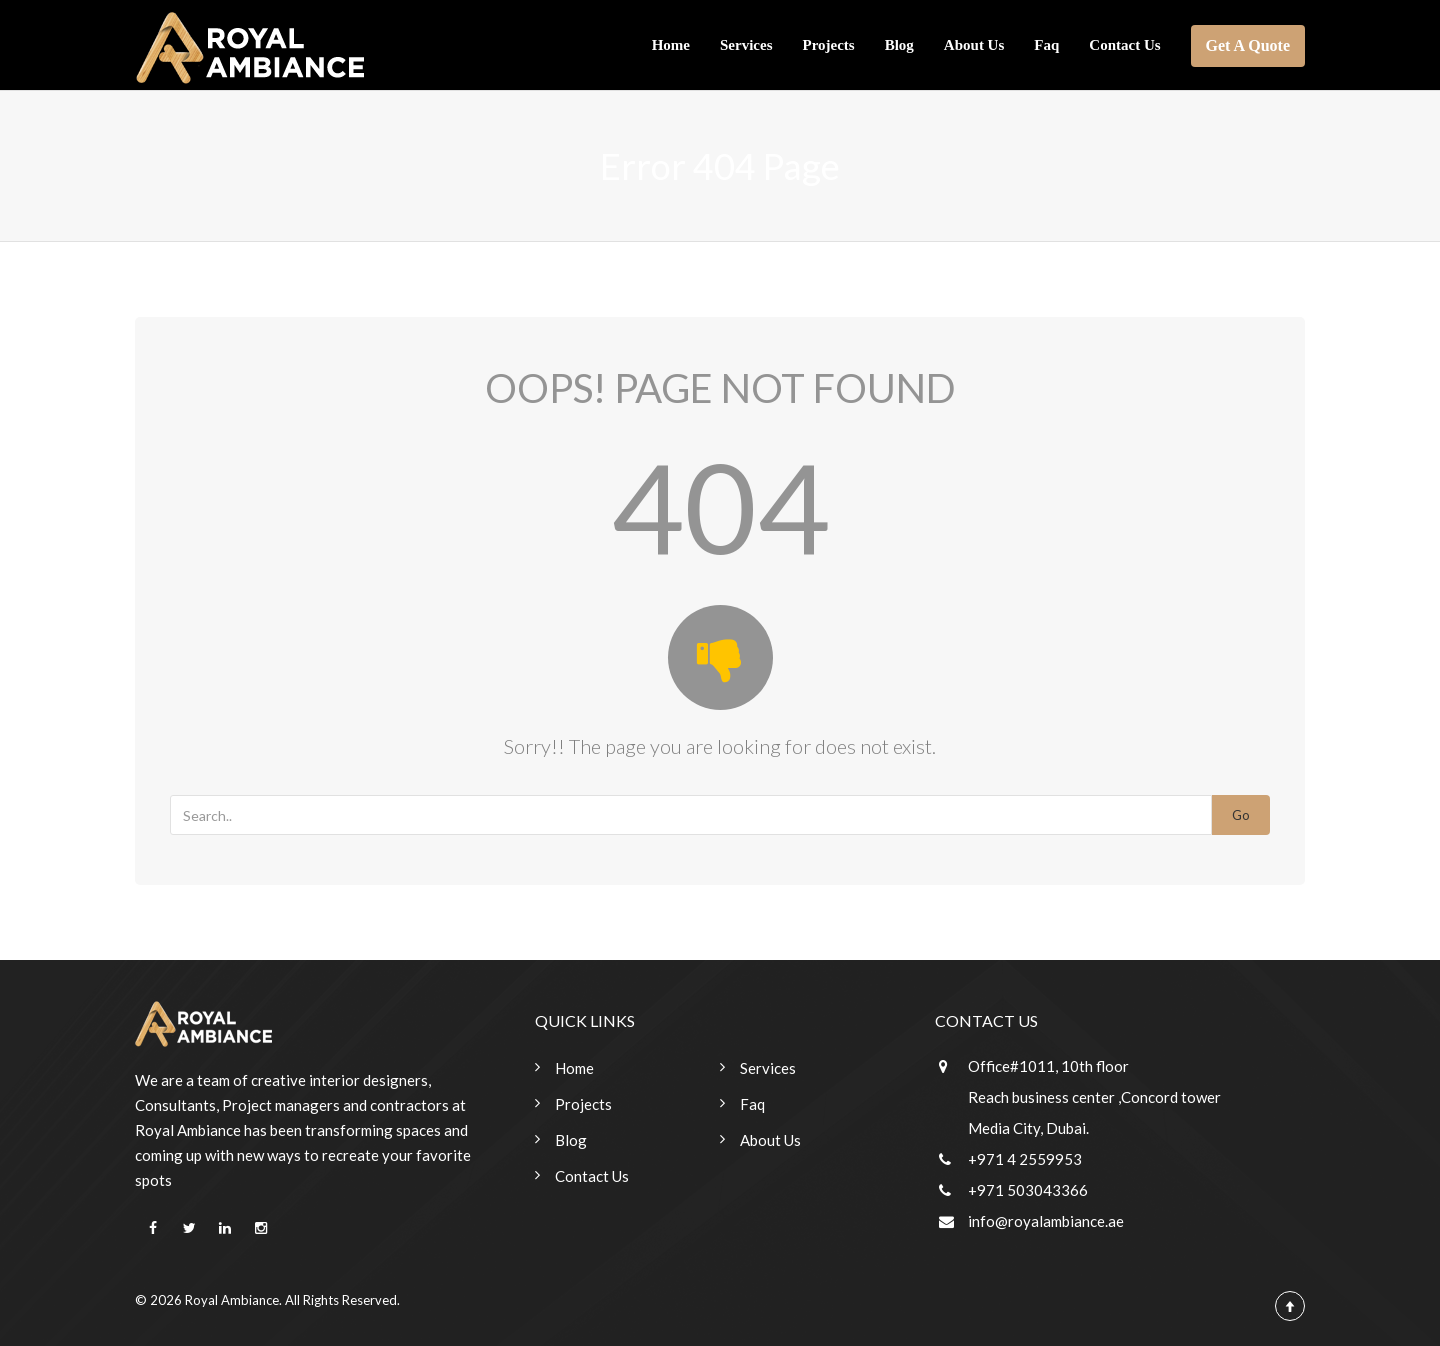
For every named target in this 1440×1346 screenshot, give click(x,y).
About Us (974, 45)
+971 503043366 (1028, 1190)
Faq (1046, 45)
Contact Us (1124, 45)
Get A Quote (1248, 45)
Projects (828, 45)
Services (746, 45)
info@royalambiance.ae (1046, 1221)
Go (1241, 815)
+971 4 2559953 (1025, 1159)
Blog (899, 45)
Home (671, 45)
